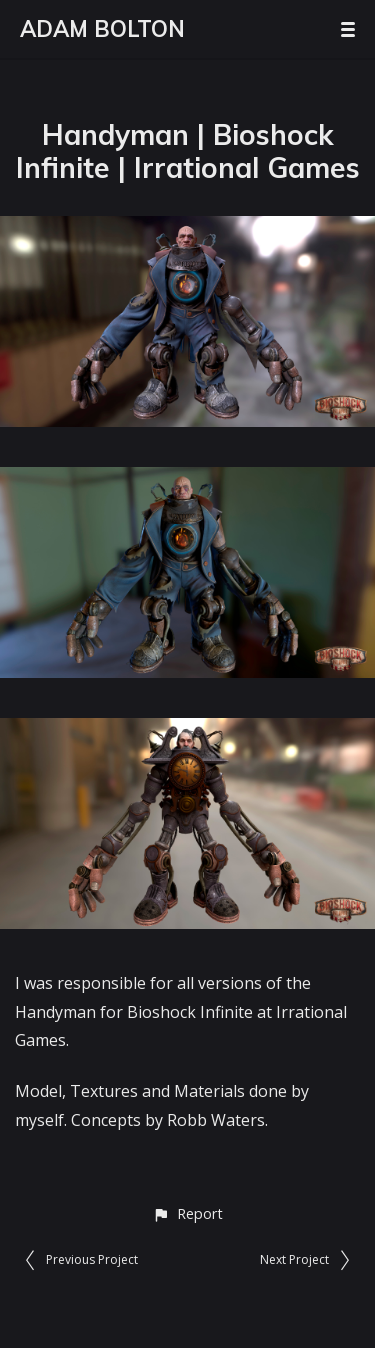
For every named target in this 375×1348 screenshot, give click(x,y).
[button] (187, 1213)
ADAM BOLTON (102, 29)
